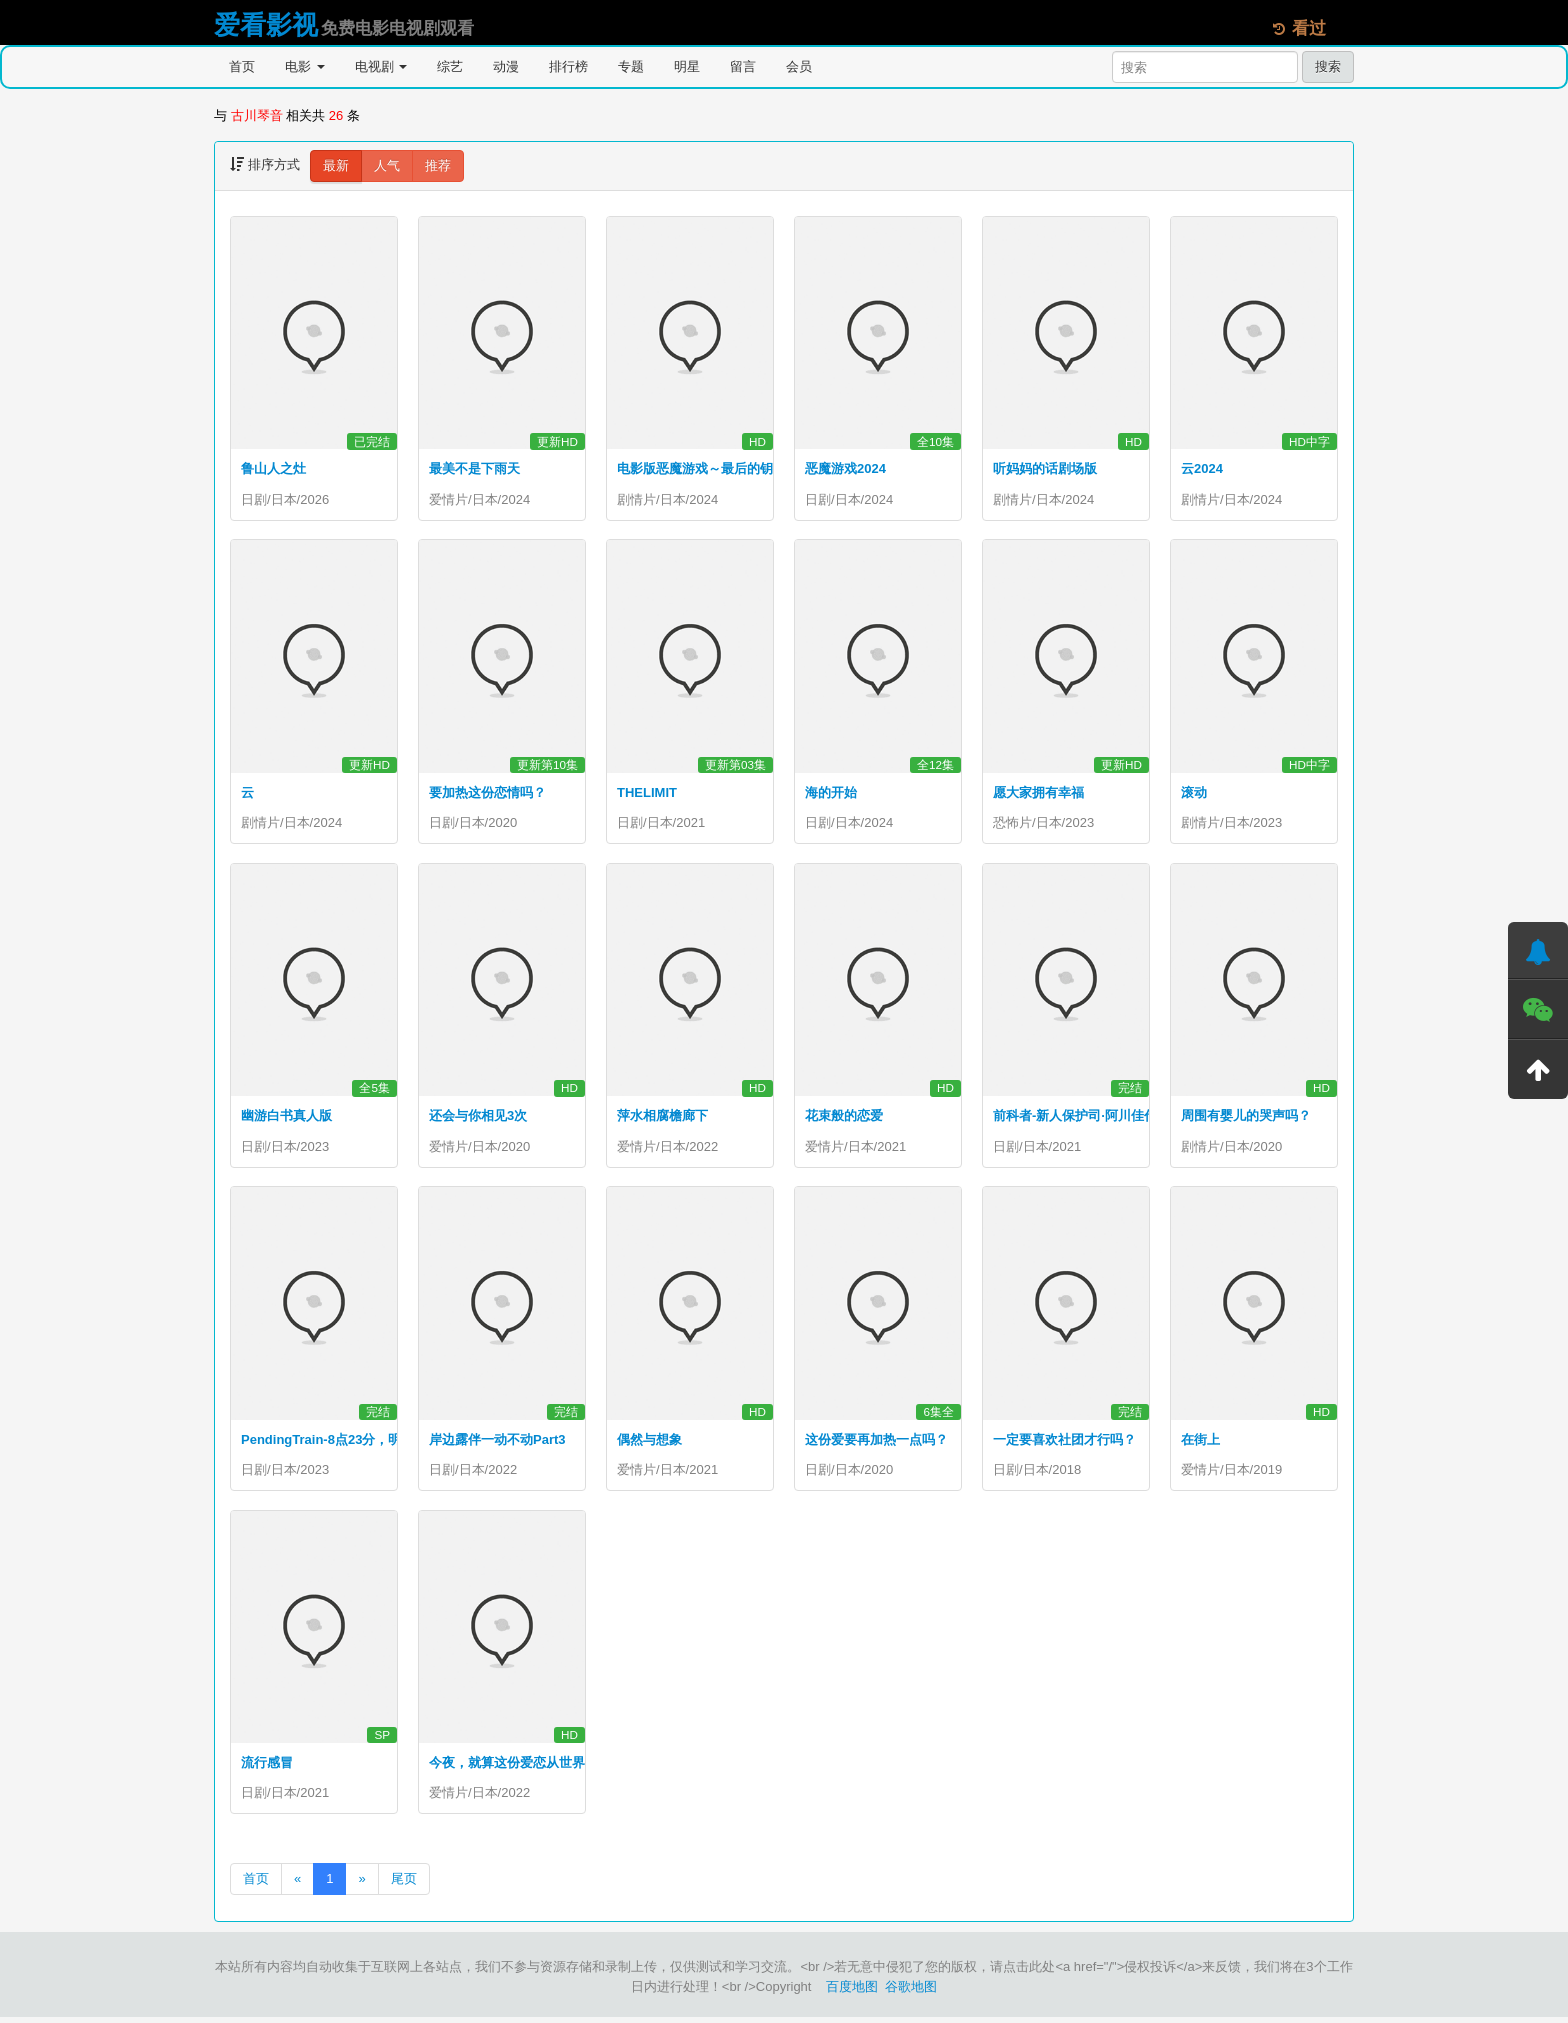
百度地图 (852, 1992)
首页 (242, 66)
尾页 (404, 1884)
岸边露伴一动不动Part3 (497, 1442)
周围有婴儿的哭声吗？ (1246, 1118)
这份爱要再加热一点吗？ (876, 1442)
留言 (743, 66)
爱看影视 (266, 25)
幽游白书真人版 (286, 1118)
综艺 (450, 66)
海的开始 (831, 793)
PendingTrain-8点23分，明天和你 (340, 1442)
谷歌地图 (911, 1992)
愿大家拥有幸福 (1038, 793)
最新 (336, 165)
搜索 (1328, 66)
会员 (799, 66)
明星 (687, 66)
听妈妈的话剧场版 (1045, 468)
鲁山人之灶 (273, 468)
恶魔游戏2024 (845, 468)
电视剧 (381, 66)
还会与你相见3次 (478, 1118)
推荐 (438, 165)
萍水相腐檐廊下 (662, 1118)
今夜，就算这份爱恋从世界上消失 (526, 1767)
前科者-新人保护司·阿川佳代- (1077, 1118)
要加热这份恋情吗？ (487, 793)
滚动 (1194, 793)
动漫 (506, 66)
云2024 (1202, 468)
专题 (631, 66)
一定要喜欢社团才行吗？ (1064, 1442)
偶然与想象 (649, 1442)
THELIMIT (647, 793)
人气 (387, 165)
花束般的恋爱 (844, 1118)
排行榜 (568, 66)
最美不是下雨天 (474, 468)
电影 (305, 66)
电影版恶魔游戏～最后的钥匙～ (708, 468)
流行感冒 (267, 1767)
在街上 (1200, 1442)
